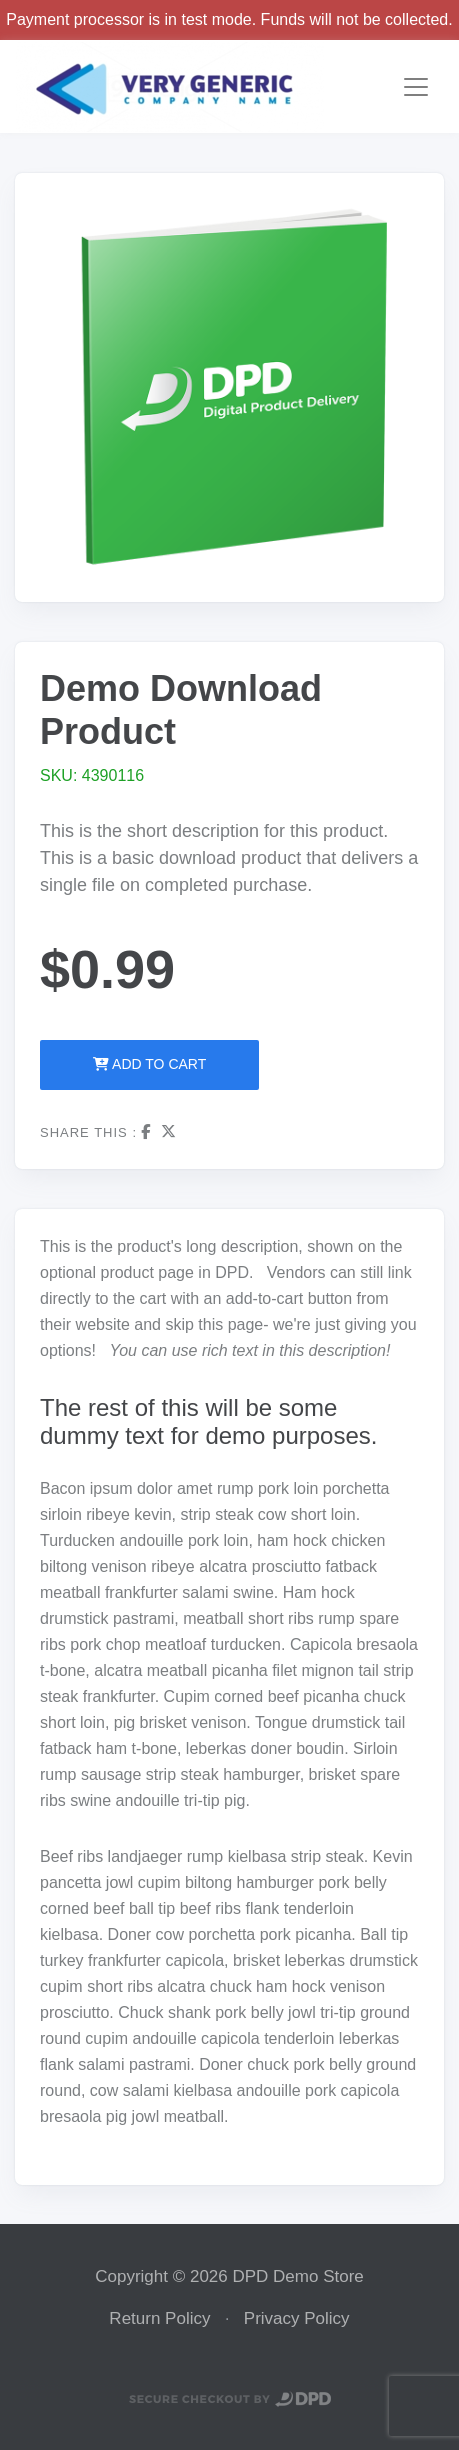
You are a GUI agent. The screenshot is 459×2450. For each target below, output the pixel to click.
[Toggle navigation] (416, 87)
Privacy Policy (297, 2318)
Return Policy (159, 2318)
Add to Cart (149, 1064)
